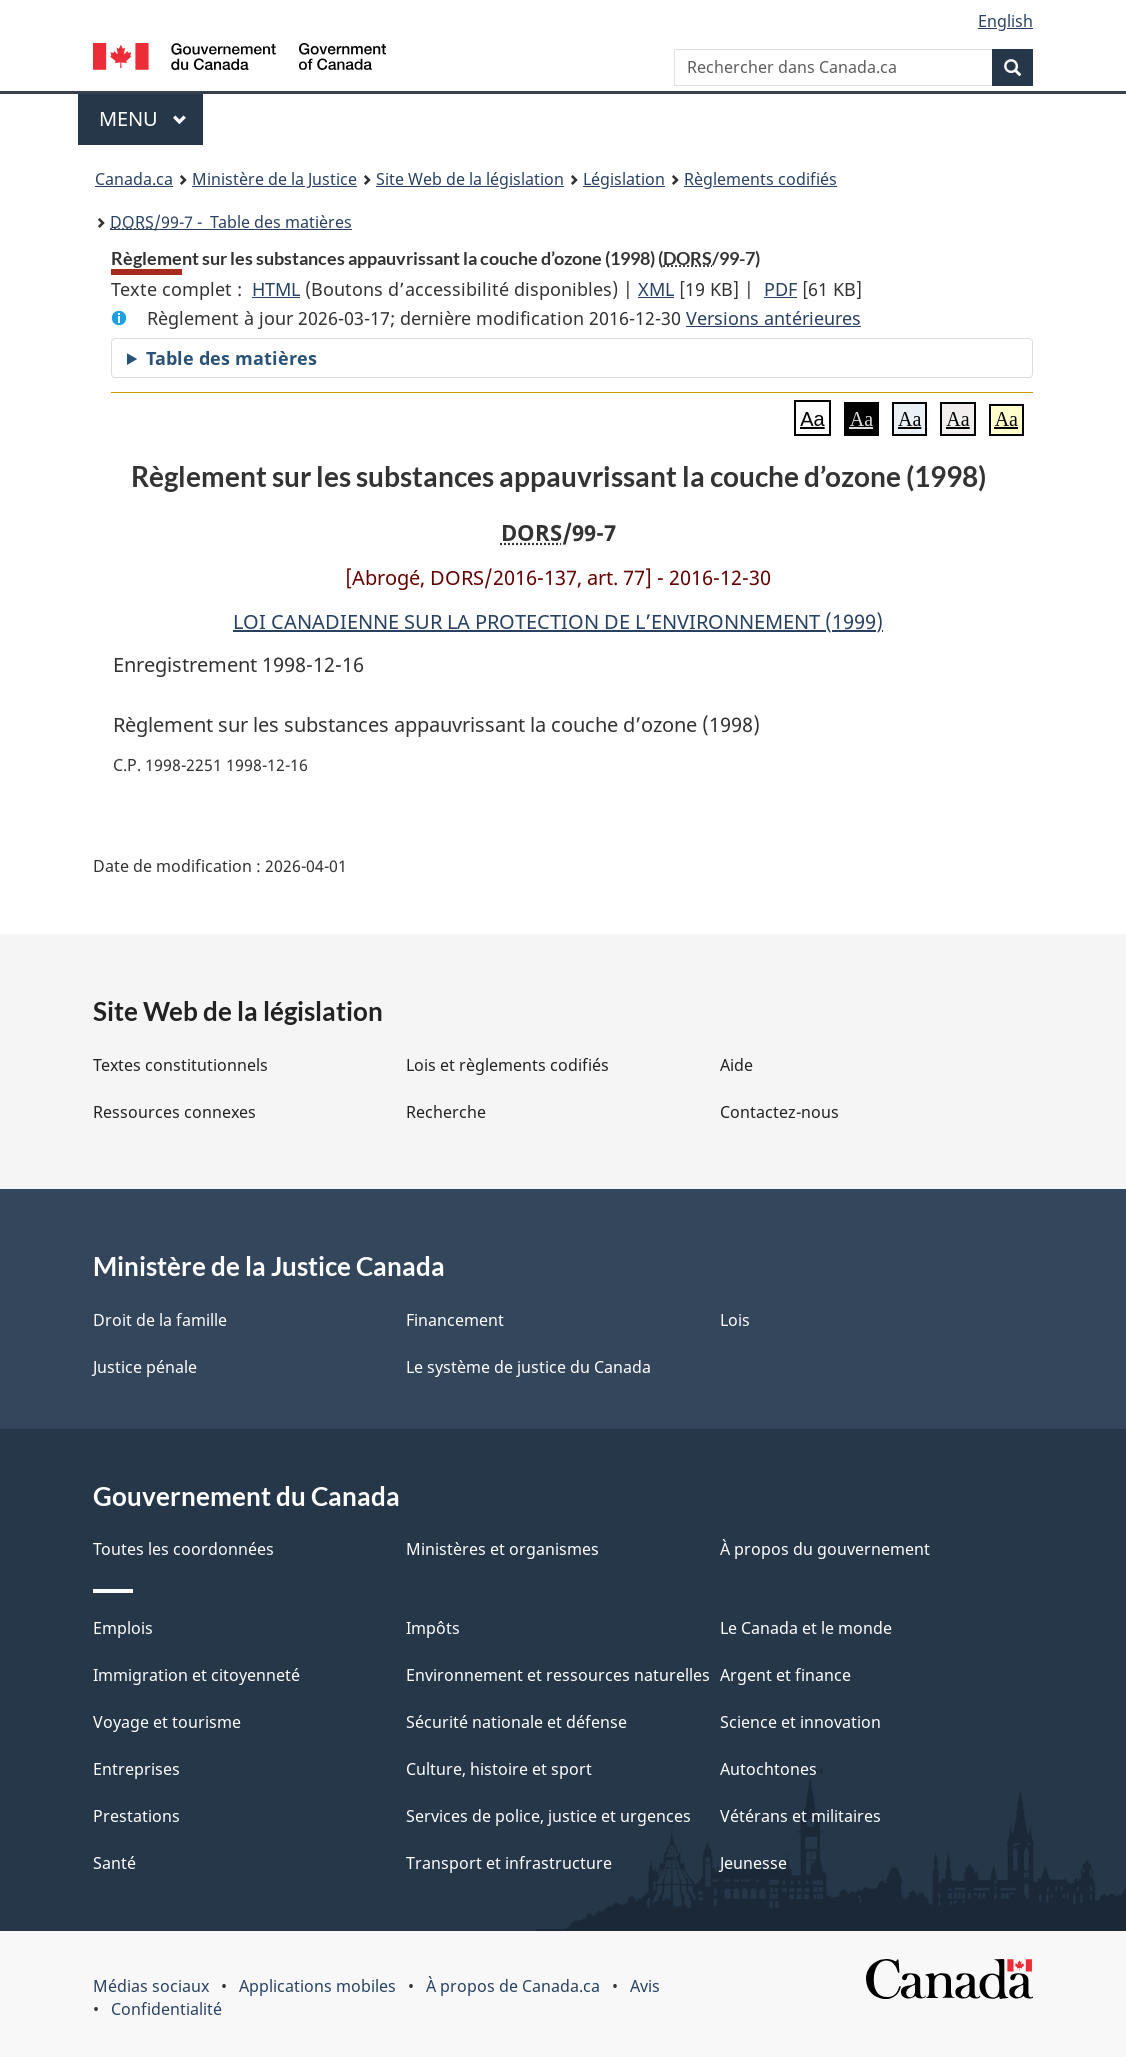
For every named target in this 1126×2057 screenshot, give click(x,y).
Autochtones (768, 1769)
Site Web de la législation (470, 179)
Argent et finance (785, 1675)
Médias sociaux (151, 1986)
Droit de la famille (160, 1320)
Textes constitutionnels (180, 1065)
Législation (624, 179)
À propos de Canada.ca (513, 1986)
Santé (114, 1863)
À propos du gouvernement (825, 1549)
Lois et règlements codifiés (507, 1065)
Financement (455, 1320)
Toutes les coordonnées (183, 1549)
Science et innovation (800, 1722)
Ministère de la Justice (274, 179)
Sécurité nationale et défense (516, 1722)
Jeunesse (753, 1863)
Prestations (136, 1816)
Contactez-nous (779, 1112)
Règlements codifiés (760, 179)
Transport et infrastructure (509, 1863)
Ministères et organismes (502, 1549)
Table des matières (231, 358)
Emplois (123, 1628)
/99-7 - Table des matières (231, 222)
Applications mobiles (317, 1986)
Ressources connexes (174, 1112)
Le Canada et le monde (806, 1628)
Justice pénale (145, 1367)
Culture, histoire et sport (499, 1769)
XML (656, 289)
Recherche (446, 1112)
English (1005, 21)
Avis (645, 1986)
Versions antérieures (773, 318)
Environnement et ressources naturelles (558, 1675)
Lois (735, 1320)
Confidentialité (166, 2009)
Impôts (433, 1628)
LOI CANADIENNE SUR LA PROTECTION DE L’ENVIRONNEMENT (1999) (558, 621)
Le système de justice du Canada (528, 1367)
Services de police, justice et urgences (548, 1816)
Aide (736, 1065)
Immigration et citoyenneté (196, 1675)
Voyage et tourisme (167, 1722)
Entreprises (136, 1769)
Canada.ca (134, 179)
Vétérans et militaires (800, 1816)
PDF (780, 289)
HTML (276, 289)
